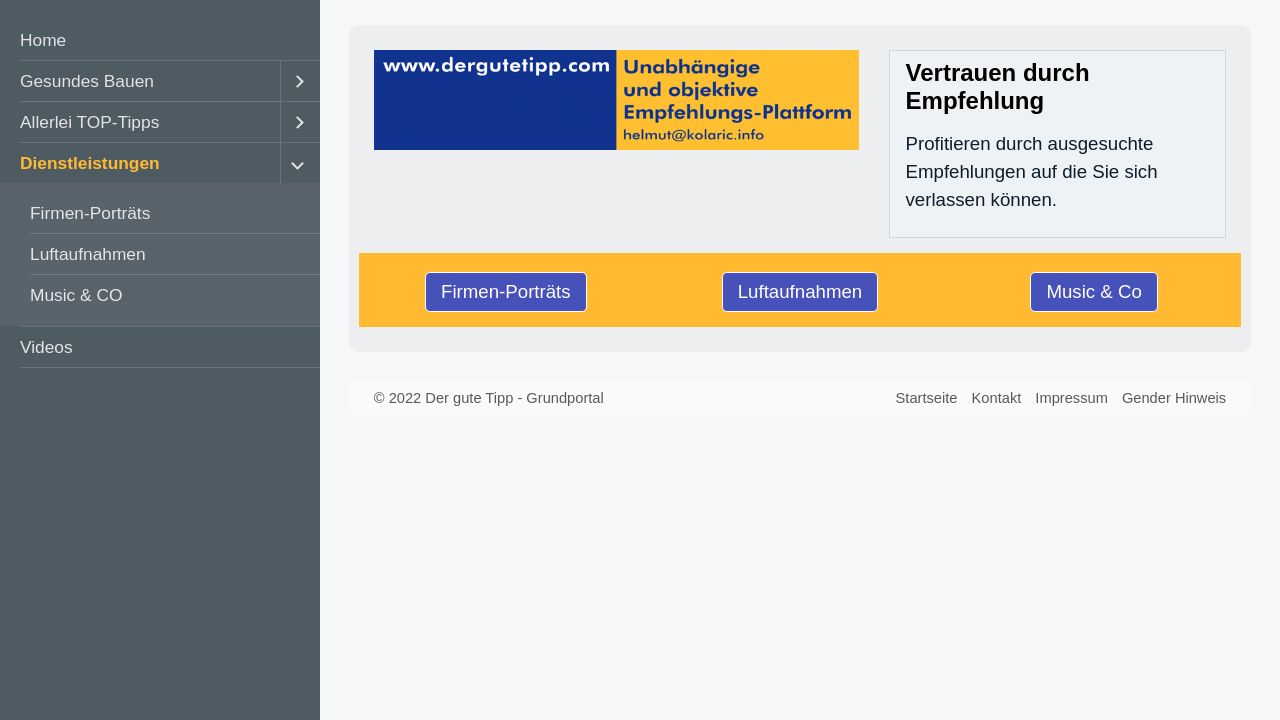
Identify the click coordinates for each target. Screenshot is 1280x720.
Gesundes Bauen (87, 81)
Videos (46, 347)
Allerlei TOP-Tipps (89, 122)
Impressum (1071, 398)
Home (43, 40)
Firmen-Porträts (90, 213)
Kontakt (997, 398)
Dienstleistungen (90, 163)
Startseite (927, 398)
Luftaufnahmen (88, 254)
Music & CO (76, 295)
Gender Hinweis (1174, 398)
